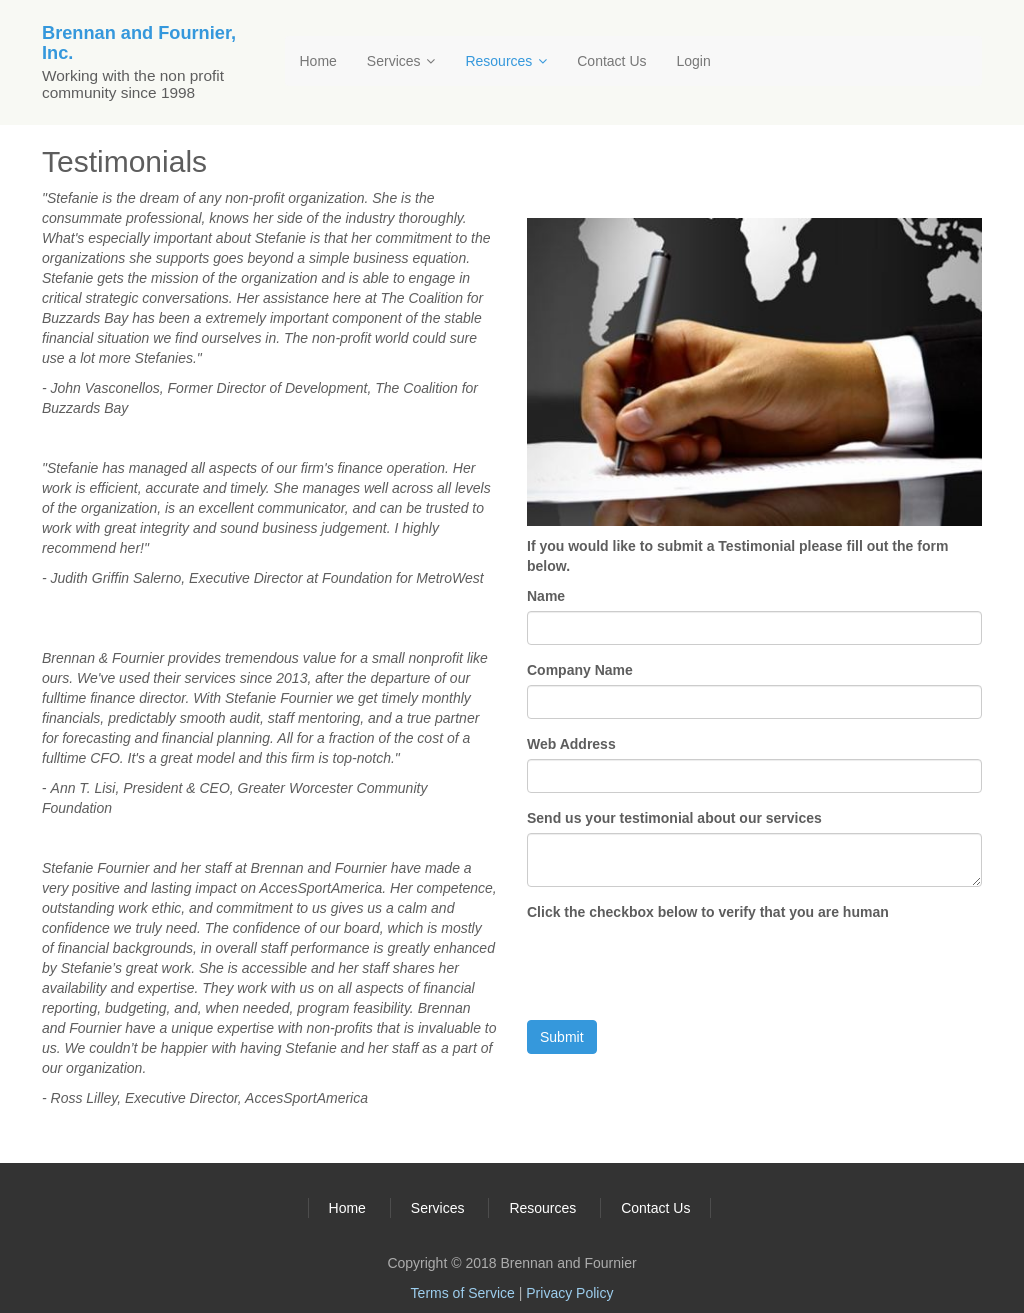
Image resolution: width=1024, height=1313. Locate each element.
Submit (562, 1037)
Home (318, 61)
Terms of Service (463, 1293)
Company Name (580, 670)
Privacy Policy (569, 1293)
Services (401, 61)
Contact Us (611, 61)
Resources (506, 61)
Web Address (571, 744)
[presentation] (679, 966)
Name (546, 596)
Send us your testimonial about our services (674, 818)
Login (694, 61)
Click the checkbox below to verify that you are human (708, 912)
